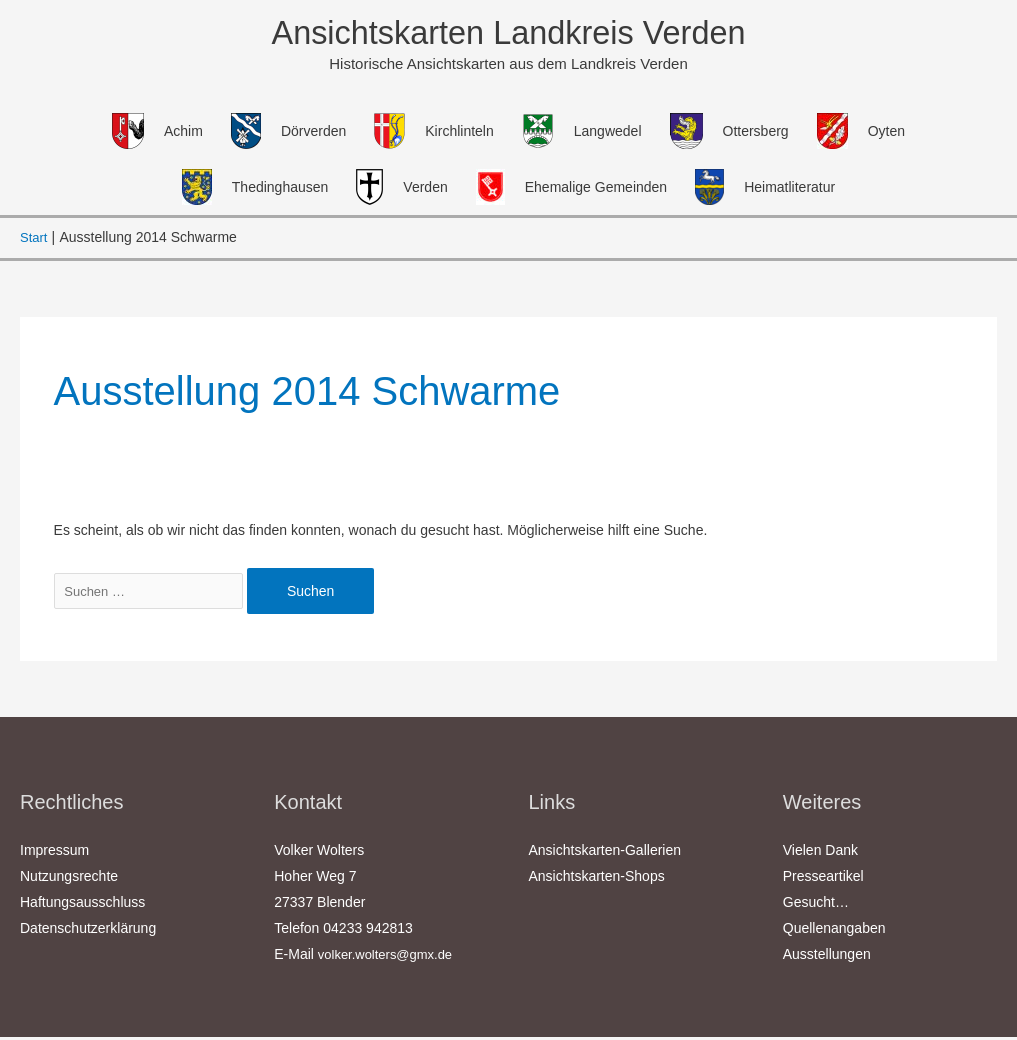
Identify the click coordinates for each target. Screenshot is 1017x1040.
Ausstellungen (827, 957)
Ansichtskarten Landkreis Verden (509, 34)
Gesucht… (816, 905)
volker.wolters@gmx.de (390, 957)
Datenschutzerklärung (88, 931)
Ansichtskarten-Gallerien (605, 853)
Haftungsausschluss (82, 905)
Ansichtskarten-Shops (597, 879)
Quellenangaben (834, 931)
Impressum (54, 853)
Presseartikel (823, 879)
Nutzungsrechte (69, 879)
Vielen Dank (820, 853)
